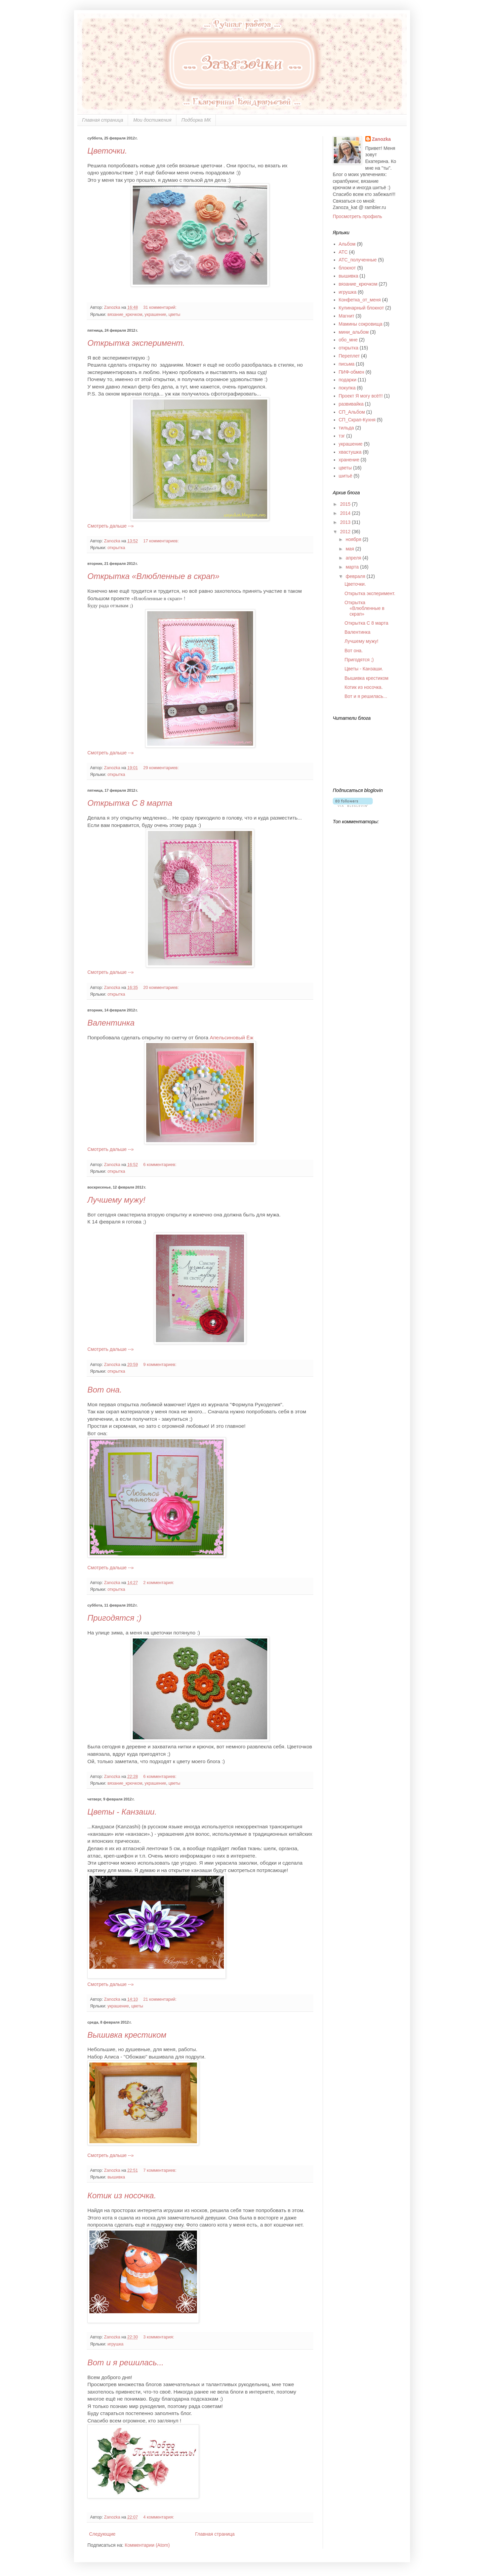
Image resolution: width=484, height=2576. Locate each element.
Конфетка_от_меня (360, 299)
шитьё (346, 476)
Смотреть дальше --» (110, 526)
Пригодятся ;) (114, 1617)
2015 (346, 504)
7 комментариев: (160, 2170)
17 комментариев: (161, 541)
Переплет (349, 356)
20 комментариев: (161, 987)
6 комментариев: (160, 1164)
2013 (346, 522)
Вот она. (104, 1389)
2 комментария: (159, 1582)
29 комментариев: (161, 767)
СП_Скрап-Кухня (357, 419)
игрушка (116, 2344)
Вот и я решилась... (125, 2362)
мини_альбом (354, 332)
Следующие (102, 2534)
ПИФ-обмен (351, 372)
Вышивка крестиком (126, 2034)
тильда (346, 427)
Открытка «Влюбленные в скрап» (153, 576)
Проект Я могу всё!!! (361, 396)
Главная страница (102, 120)
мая (350, 548)
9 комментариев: (160, 1364)
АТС (343, 252)
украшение (155, 314)
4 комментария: (159, 2517)
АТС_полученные (358, 259)
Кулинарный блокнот (361, 307)
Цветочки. (107, 150)
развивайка (351, 404)
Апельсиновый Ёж (231, 1037)
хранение (349, 459)
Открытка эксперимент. (136, 342)
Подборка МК (196, 120)
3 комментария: (159, 2337)
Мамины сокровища (360, 324)
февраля (356, 576)
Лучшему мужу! (116, 1199)
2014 (346, 513)
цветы (174, 314)
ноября (354, 539)
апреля (354, 557)
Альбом (347, 244)
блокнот (347, 268)
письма (347, 364)
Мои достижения (152, 120)
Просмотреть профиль (357, 216)
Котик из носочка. (121, 2195)
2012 (346, 531)
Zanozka (381, 139)
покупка (347, 387)
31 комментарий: (160, 307)
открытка (116, 547)
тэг (342, 436)
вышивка (116, 2177)
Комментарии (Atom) (147, 2545)
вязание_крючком (125, 314)
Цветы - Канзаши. (122, 1811)
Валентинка (110, 1022)
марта (353, 567)
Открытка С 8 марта (129, 802)
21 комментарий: (160, 1999)
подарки (348, 379)
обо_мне (348, 339)
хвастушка (350, 452)
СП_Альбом (352, 412)
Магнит (347, 316)
